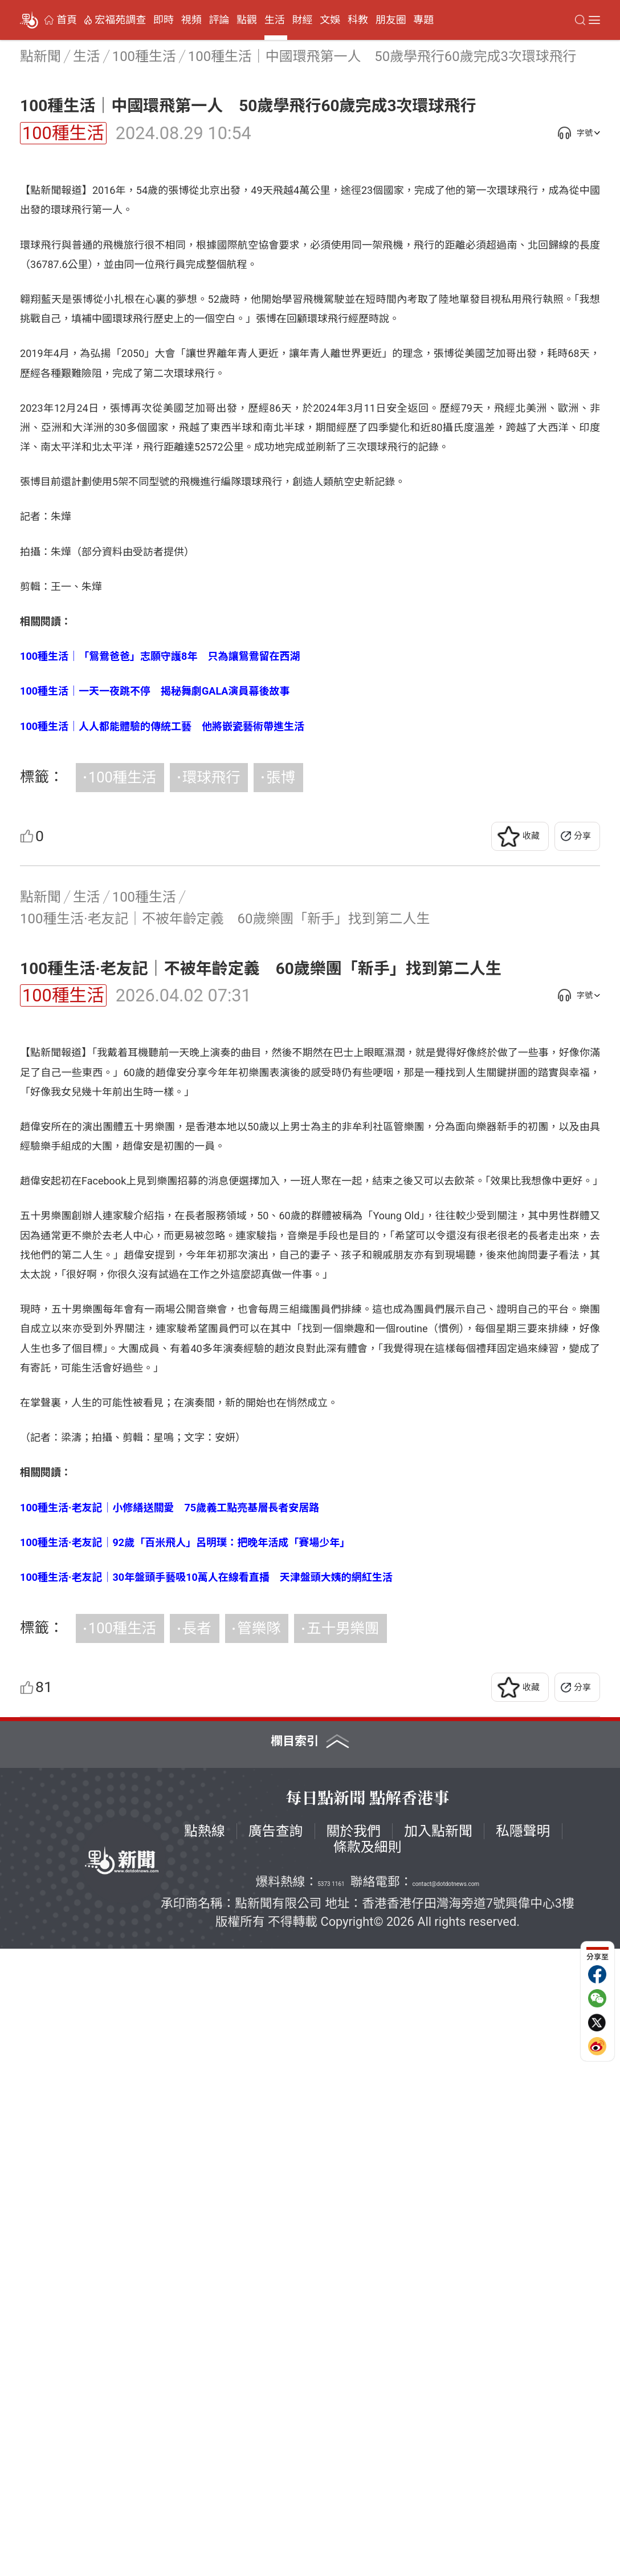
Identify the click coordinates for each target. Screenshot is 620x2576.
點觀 (246, 20)
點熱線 (204, 2459)
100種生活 (63, 133)
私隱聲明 (523, 2459)
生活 (274, 20)
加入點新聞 (438, 2459)
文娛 (330, 20)
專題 (423, 20)
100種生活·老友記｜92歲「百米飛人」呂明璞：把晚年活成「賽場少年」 (185, 2170)
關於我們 (354, 2459)
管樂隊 (258, 2255)
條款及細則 (367, 2475)
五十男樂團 (343, 2255)
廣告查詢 (275, 2459)
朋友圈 (391, 20)
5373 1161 (330, 2511)
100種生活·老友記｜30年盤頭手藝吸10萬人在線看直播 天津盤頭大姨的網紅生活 (206, 2204)
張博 (280, 1091)
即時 (163, 20)
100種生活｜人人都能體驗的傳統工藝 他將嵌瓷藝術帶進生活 (162, 1040)
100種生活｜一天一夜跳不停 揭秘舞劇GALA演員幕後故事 (154, 1005)
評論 (219, 20)
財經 (302, 20)
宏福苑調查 (120, 20)
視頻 (191, 20)
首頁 (66, 20)
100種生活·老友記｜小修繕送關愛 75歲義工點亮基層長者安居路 (169, 2135)
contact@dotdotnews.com (445, 2511)
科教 (358, 20)
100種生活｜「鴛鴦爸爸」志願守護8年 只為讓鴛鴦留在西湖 (160, 970)
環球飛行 (211, 1091)
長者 (196, 2255)
